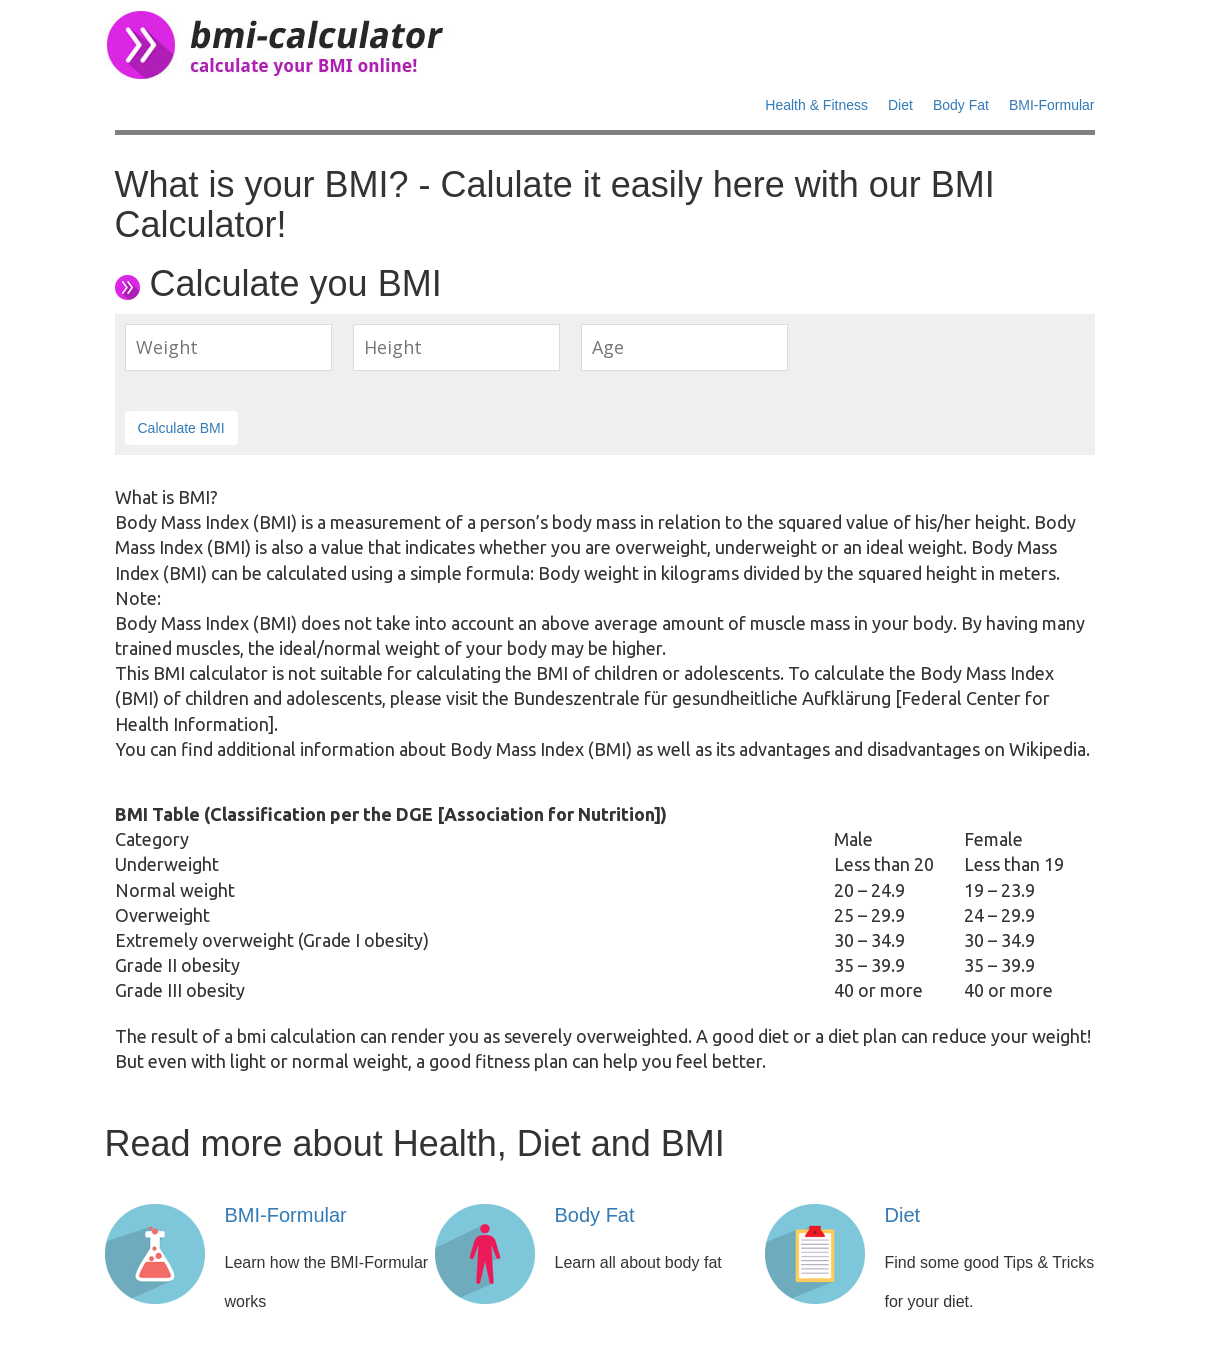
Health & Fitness (816, 105)
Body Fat (961, 105)
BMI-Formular (1052, 105)
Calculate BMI (181, 428)
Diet (900, 105)
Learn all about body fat (638, 1262)
